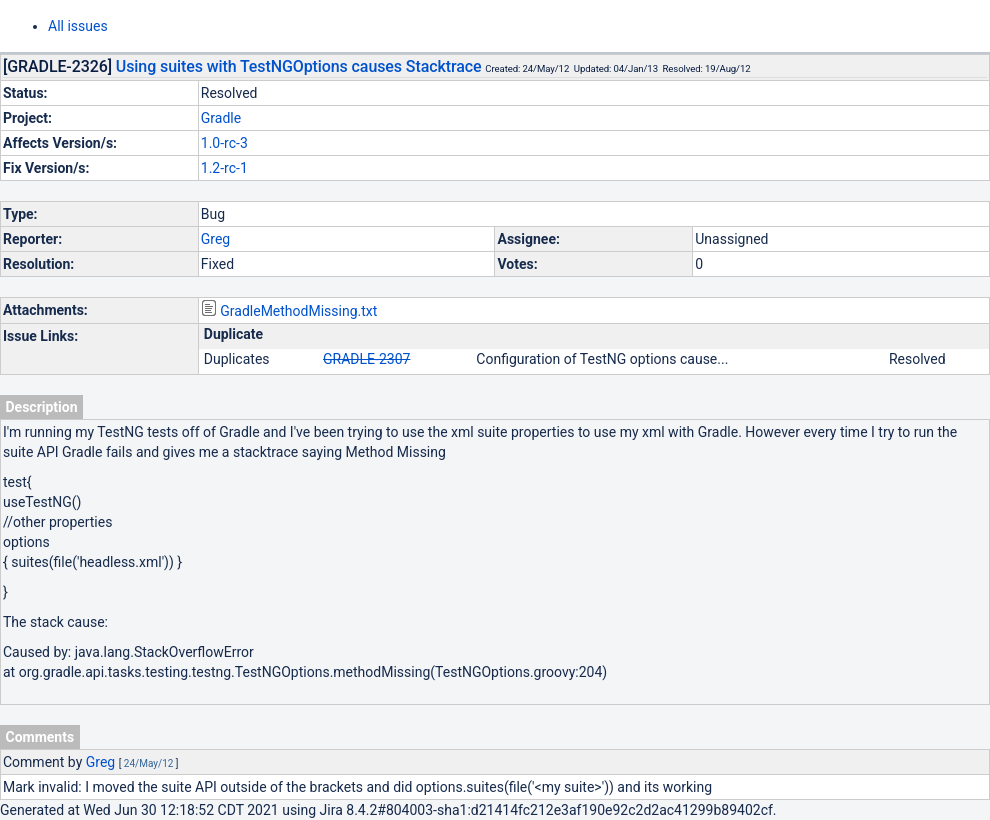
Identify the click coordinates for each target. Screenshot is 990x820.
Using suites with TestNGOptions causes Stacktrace (299, 66)
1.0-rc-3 (224, 143)
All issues (78, 26)
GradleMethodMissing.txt (298, 311)
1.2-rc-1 (224, 168)
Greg (215, 239)
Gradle (221, 118)
